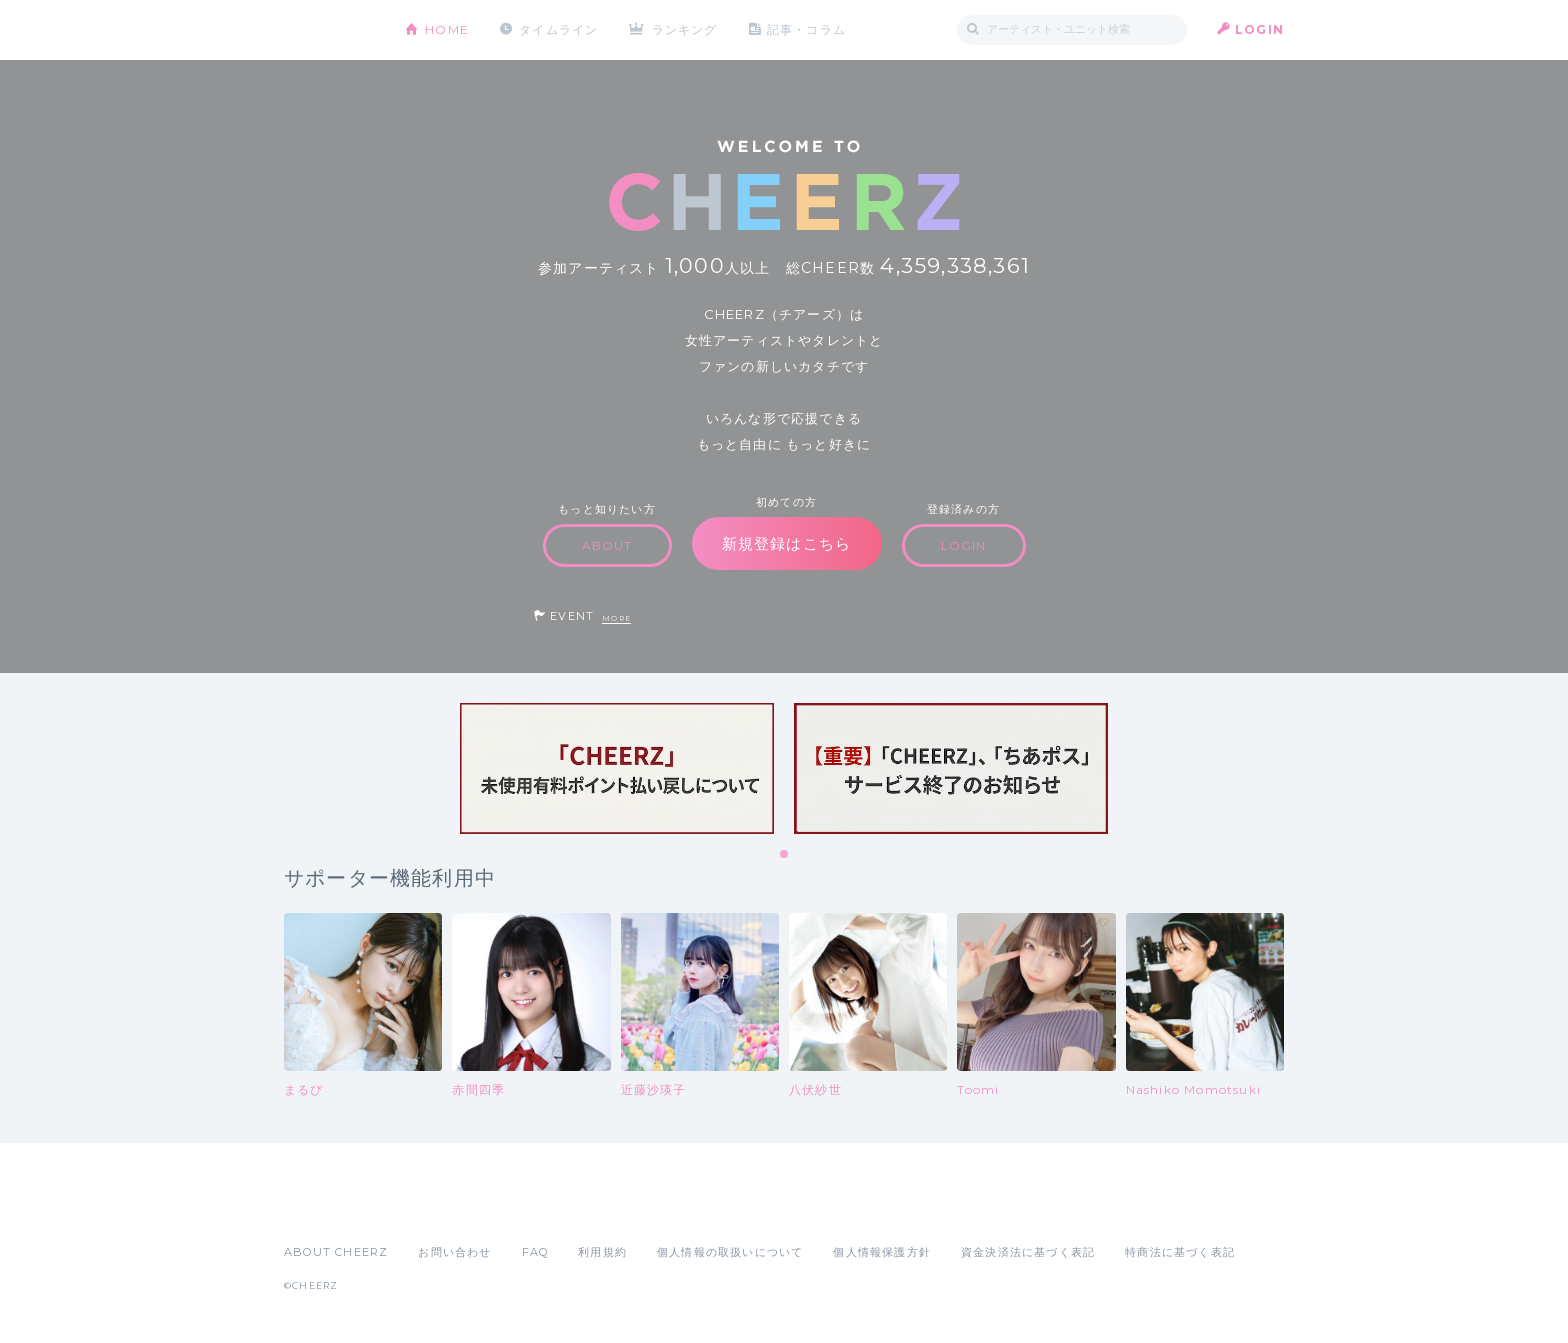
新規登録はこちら (787, 543)
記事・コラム (806, 29)
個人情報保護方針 (882, 1252)
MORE (616, 618)
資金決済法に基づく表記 (1028, 1252)
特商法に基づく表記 (1180, 1252)
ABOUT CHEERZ (336, 1252)
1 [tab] (785, 855)
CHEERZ (329, 30)
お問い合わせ (454, 1252)
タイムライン (558, 29)
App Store (330, 1208)
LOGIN (1259, 29)
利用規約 (602, 1252)
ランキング (685, 29)
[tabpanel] (617, 768)
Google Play (436, 1208)
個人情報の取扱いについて (730, 1252)
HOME (447, 29)
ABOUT (607, 545)
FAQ (535, 1252)
